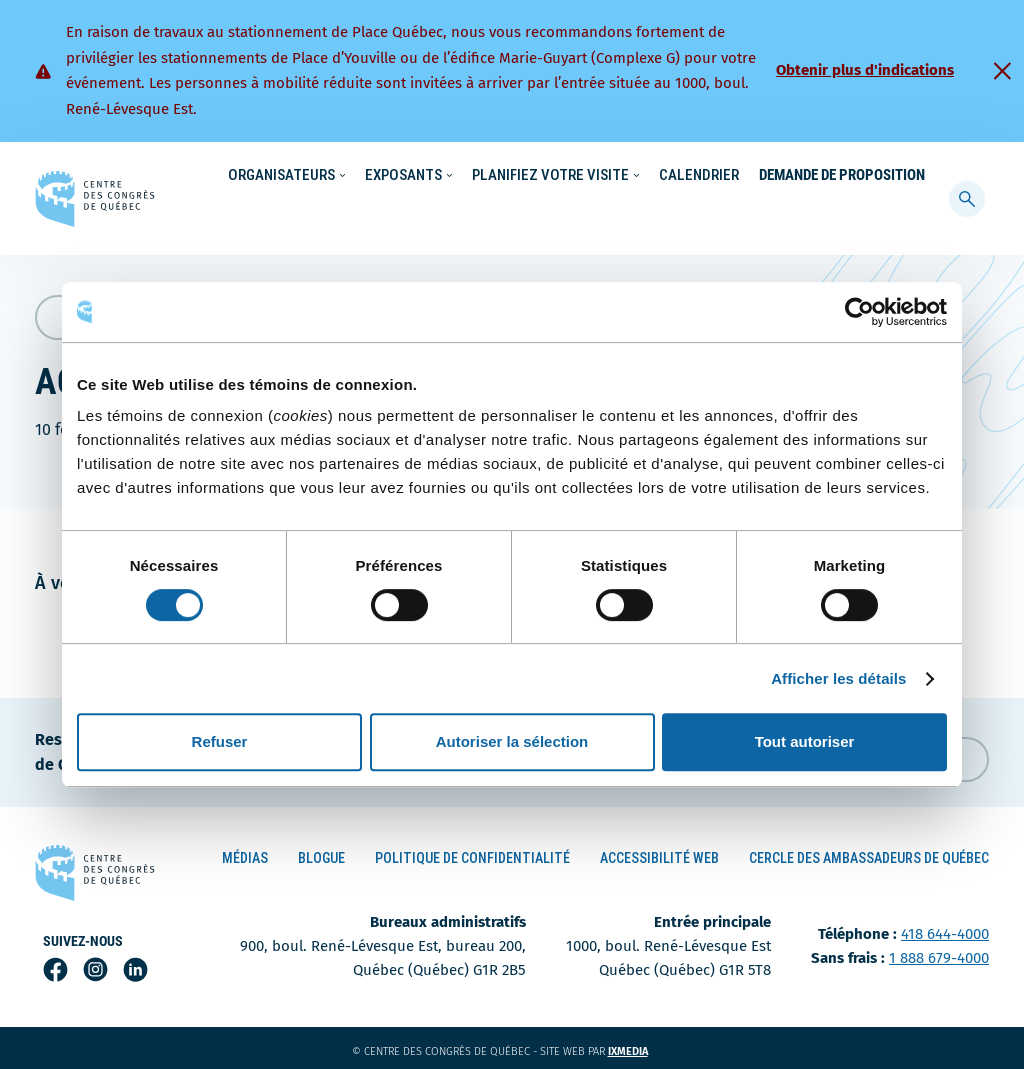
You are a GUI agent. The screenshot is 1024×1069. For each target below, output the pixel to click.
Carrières (748, 176)
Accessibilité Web (659, 853)
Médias (245, 853)
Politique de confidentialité (472, 853)
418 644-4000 (945, 930)
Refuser (220, 741)
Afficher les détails (838, 678)
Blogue (321, 853)
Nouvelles (666, 176)
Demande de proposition (842, 216)
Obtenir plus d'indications (865, 70)
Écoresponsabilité (559, 176)
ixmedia (640, 1047)
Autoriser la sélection (512, 741)
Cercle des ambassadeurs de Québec (869, 853)
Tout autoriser (805, 741)
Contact (901, 176)
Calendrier (699, 216)
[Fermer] (1002, 71)
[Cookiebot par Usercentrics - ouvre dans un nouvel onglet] (859, 312)
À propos (826, 176)
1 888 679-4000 (939, 954)
